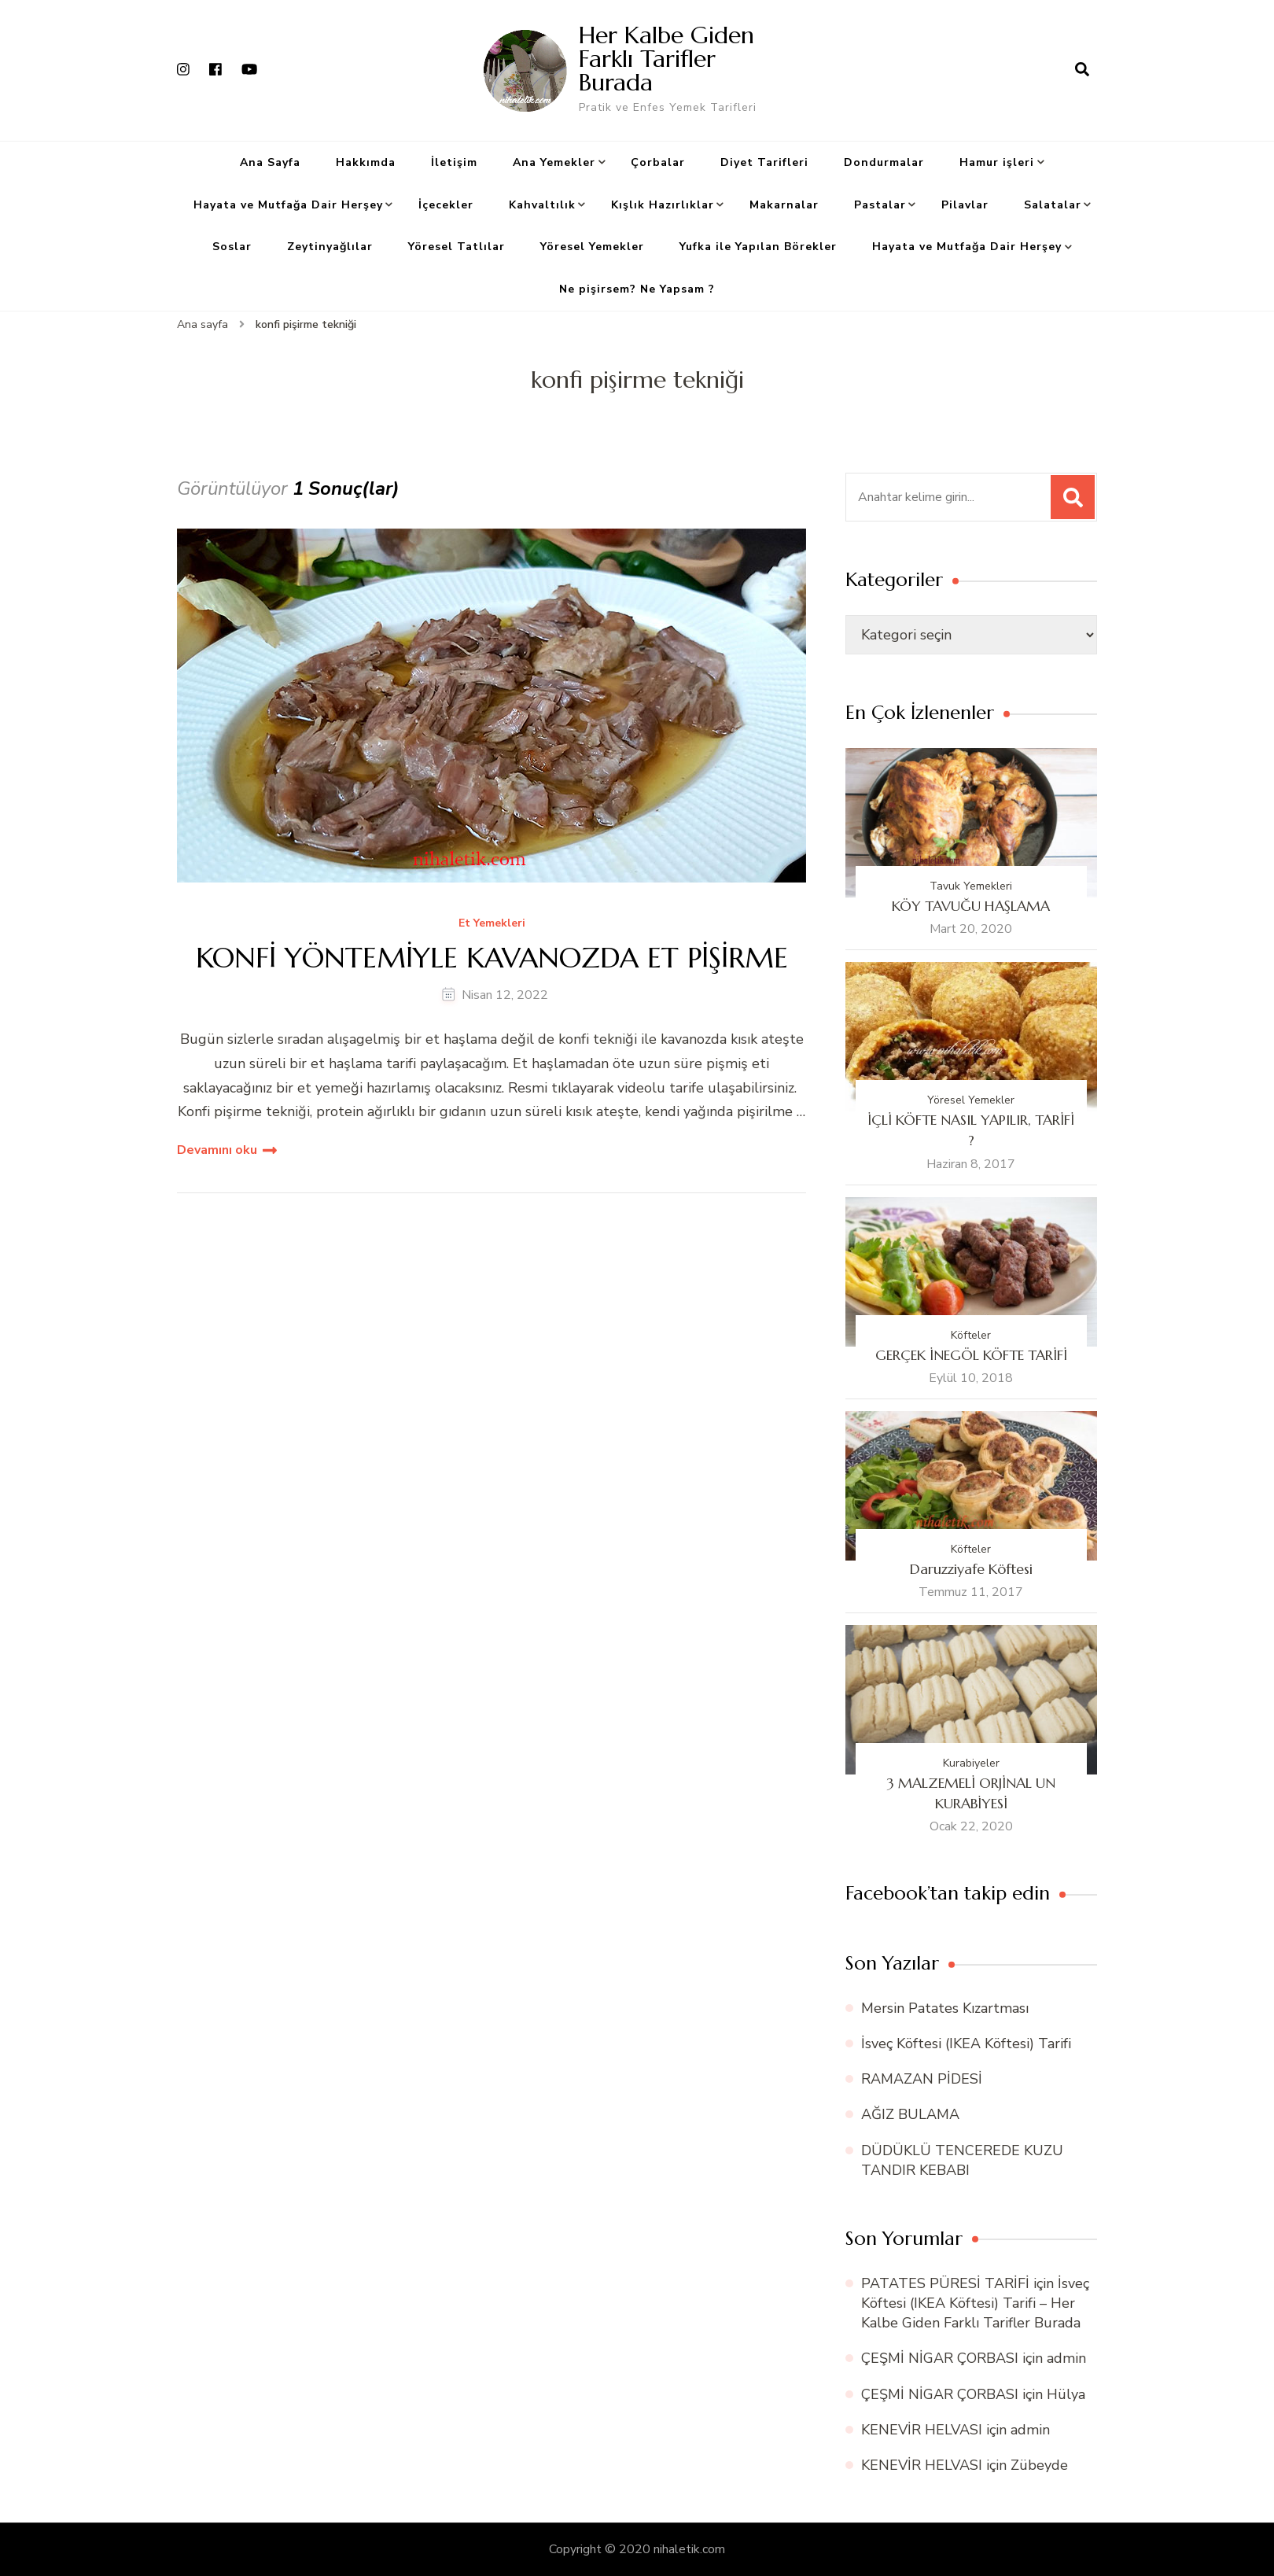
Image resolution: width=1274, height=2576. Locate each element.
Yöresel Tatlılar (456, 246)
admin (1066, 2358)
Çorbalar (658, 162)
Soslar (232, 246)
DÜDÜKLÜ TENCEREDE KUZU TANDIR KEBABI (962, 2160)
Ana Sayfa (270, 162)
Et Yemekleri (491, 924)
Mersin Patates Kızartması (945, 2008)
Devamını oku (217, 1150)
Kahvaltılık (542, 204)
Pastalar (880, 204)
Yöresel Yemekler (592, 246)
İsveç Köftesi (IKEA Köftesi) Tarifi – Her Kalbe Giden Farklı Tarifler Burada (975, 2303)
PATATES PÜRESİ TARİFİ (945, 2283)
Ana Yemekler (554, 162)
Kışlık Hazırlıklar (662, 204)
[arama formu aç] (1082, 70)
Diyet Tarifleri (764, 162)
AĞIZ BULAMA (910, 2114)
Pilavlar (965, 204)
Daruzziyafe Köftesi (971, 1569)
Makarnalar (784, 204)
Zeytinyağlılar (330, 246)
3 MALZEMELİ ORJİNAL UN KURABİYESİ (971, 1793)
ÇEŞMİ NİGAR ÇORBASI (939, 2358)
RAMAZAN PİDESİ (921, 2078)
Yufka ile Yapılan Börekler (758, 246)
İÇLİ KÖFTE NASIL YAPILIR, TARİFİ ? (970, 1130)
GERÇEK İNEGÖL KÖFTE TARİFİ (971, 1355)
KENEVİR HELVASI (921, 2429)
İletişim (454, 162)
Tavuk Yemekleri (971, 886)
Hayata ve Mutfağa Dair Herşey (288, 204)
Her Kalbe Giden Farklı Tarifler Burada (666, 58)
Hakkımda (366, 162)
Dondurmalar (884, 162)
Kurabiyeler (971, 1763)
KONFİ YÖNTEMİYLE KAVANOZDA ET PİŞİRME (492, 958)
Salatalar (1052, 204)
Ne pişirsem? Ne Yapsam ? (637, 289)
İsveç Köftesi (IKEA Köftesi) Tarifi (966, 2043)
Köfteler (971, 1335)
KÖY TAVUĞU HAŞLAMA (971, 906)
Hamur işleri (996, 162)
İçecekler (445, 204)
